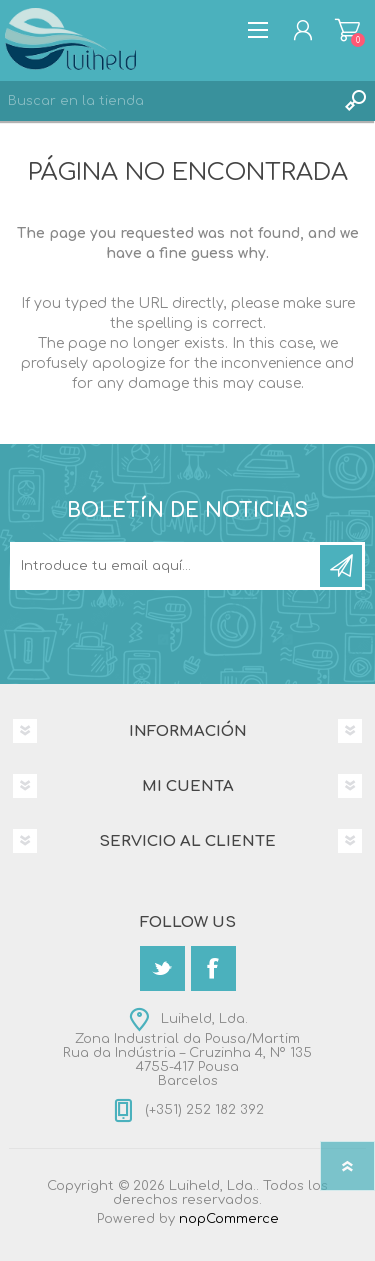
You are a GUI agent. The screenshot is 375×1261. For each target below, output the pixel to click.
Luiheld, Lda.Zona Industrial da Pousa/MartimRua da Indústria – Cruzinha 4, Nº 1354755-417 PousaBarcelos (187, 1050)
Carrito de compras (347, 30)
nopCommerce (229, 1219)
